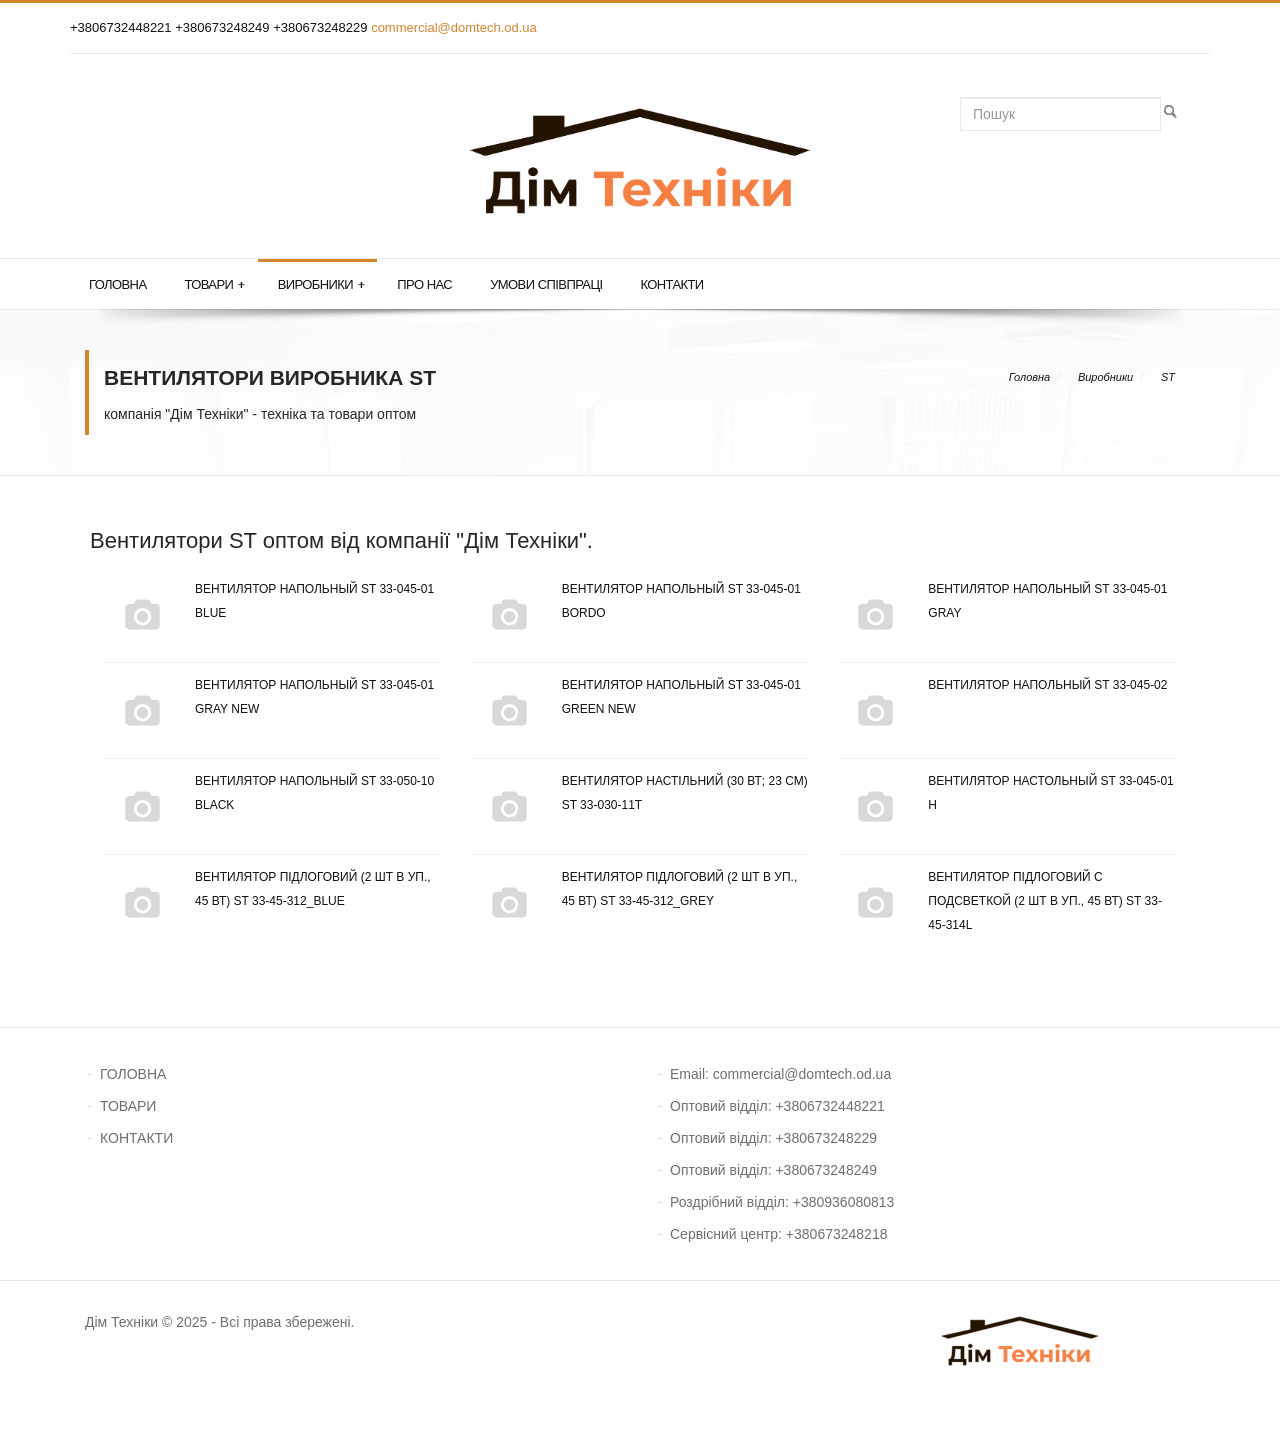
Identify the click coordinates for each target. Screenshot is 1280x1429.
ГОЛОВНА (133, 1074)
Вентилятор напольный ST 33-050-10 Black (269, 793)
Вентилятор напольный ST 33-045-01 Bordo (636, 601)
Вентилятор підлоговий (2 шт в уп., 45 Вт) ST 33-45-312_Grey (635, 889)
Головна (117, 284)
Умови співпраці (546, 284)
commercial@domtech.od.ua (454, 27)
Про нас (424, 284)
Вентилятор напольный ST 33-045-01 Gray (1002, 601)
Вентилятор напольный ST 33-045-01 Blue (269, 601)
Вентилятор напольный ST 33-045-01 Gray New (269, 697)
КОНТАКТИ (136, 1138)
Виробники (321, 285)
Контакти (671, 284)
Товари (214, 285)
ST (1168, 377)
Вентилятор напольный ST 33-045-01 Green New (636, 697)
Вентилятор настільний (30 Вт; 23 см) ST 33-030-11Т (640, 793)
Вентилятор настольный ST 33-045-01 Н (1005, 793)
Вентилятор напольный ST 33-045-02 (1002, 685)
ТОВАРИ (128, 1106)
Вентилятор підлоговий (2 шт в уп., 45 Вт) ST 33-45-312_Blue (268, 889)
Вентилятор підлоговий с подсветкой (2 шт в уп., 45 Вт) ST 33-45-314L (1000, 901)
